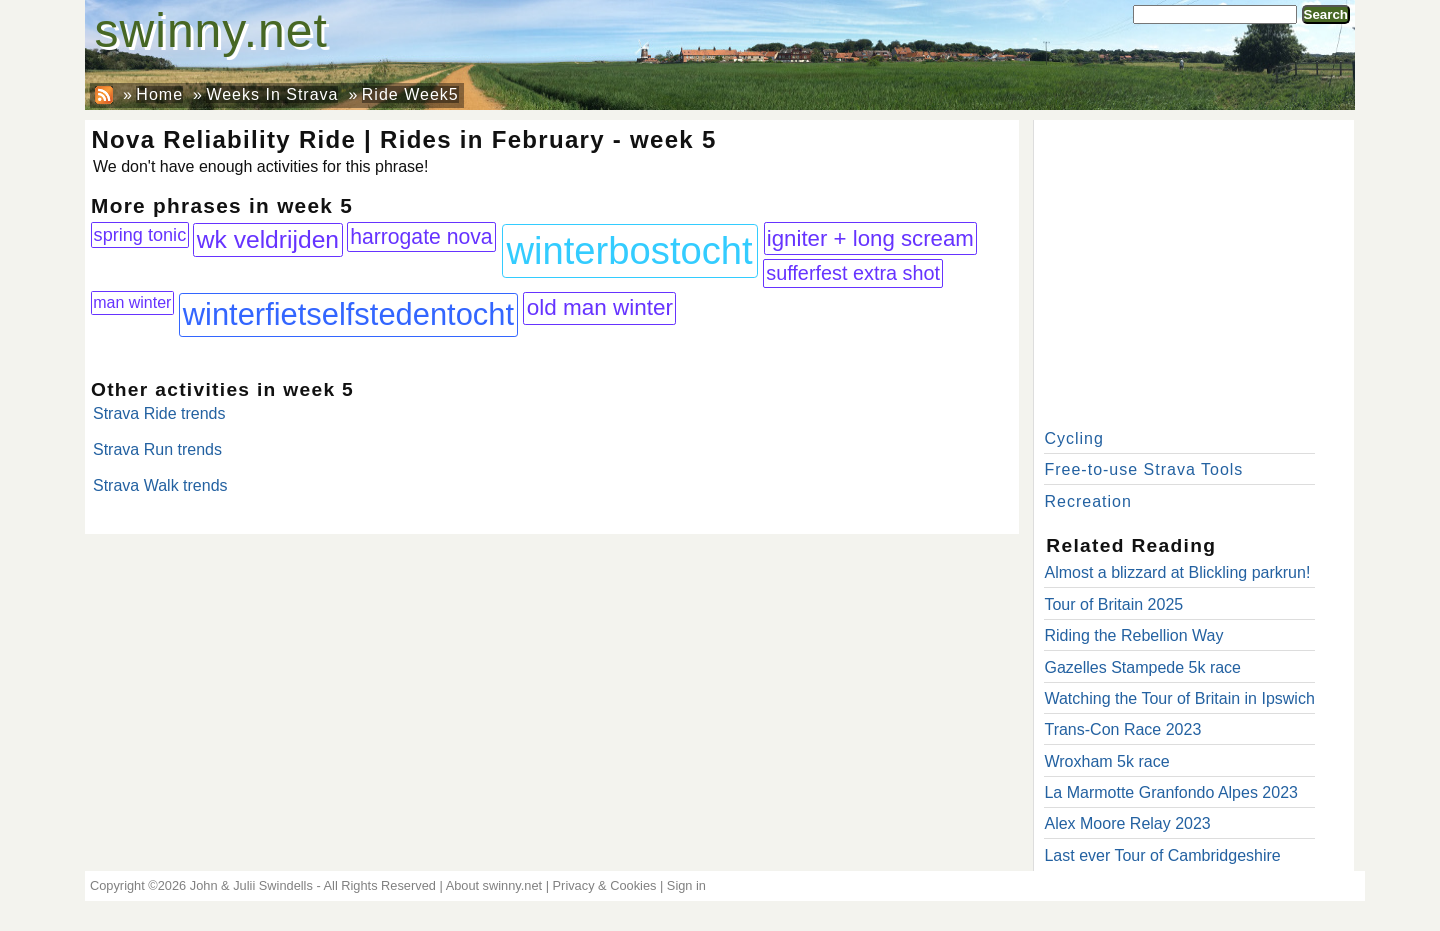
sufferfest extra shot (853, 273)
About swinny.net (494, 885)
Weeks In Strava (272, 94)
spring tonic (140, 235)
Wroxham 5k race (1106, 761)
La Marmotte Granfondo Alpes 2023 (1171, 792)
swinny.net (211, 30)
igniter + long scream (870, 238)
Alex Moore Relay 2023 (1127, 823)
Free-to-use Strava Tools (1143, 469)
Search (1326, 14)
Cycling (1073, 438)
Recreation (1087, 501)
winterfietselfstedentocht (348, 314)
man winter (132, 302)
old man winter (600, 307)
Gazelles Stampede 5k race (1142, 667)
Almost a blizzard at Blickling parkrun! (1177, 572)
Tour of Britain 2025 (1113, 604)
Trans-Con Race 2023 (1122, 729)
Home (159, 94)
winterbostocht (629, 250)
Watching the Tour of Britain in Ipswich (1179, 698)
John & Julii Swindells (251, 885)
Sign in (686, 885)
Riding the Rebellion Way (1133, 635)
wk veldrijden (268, 239)
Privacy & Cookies (605, 885)
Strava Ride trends (159, 413)
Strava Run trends (157, 449)
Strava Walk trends (160, 485)
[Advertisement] (1194, 270)
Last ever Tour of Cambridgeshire (1162, 855)
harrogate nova (421, 236)
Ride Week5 (410, 94)
